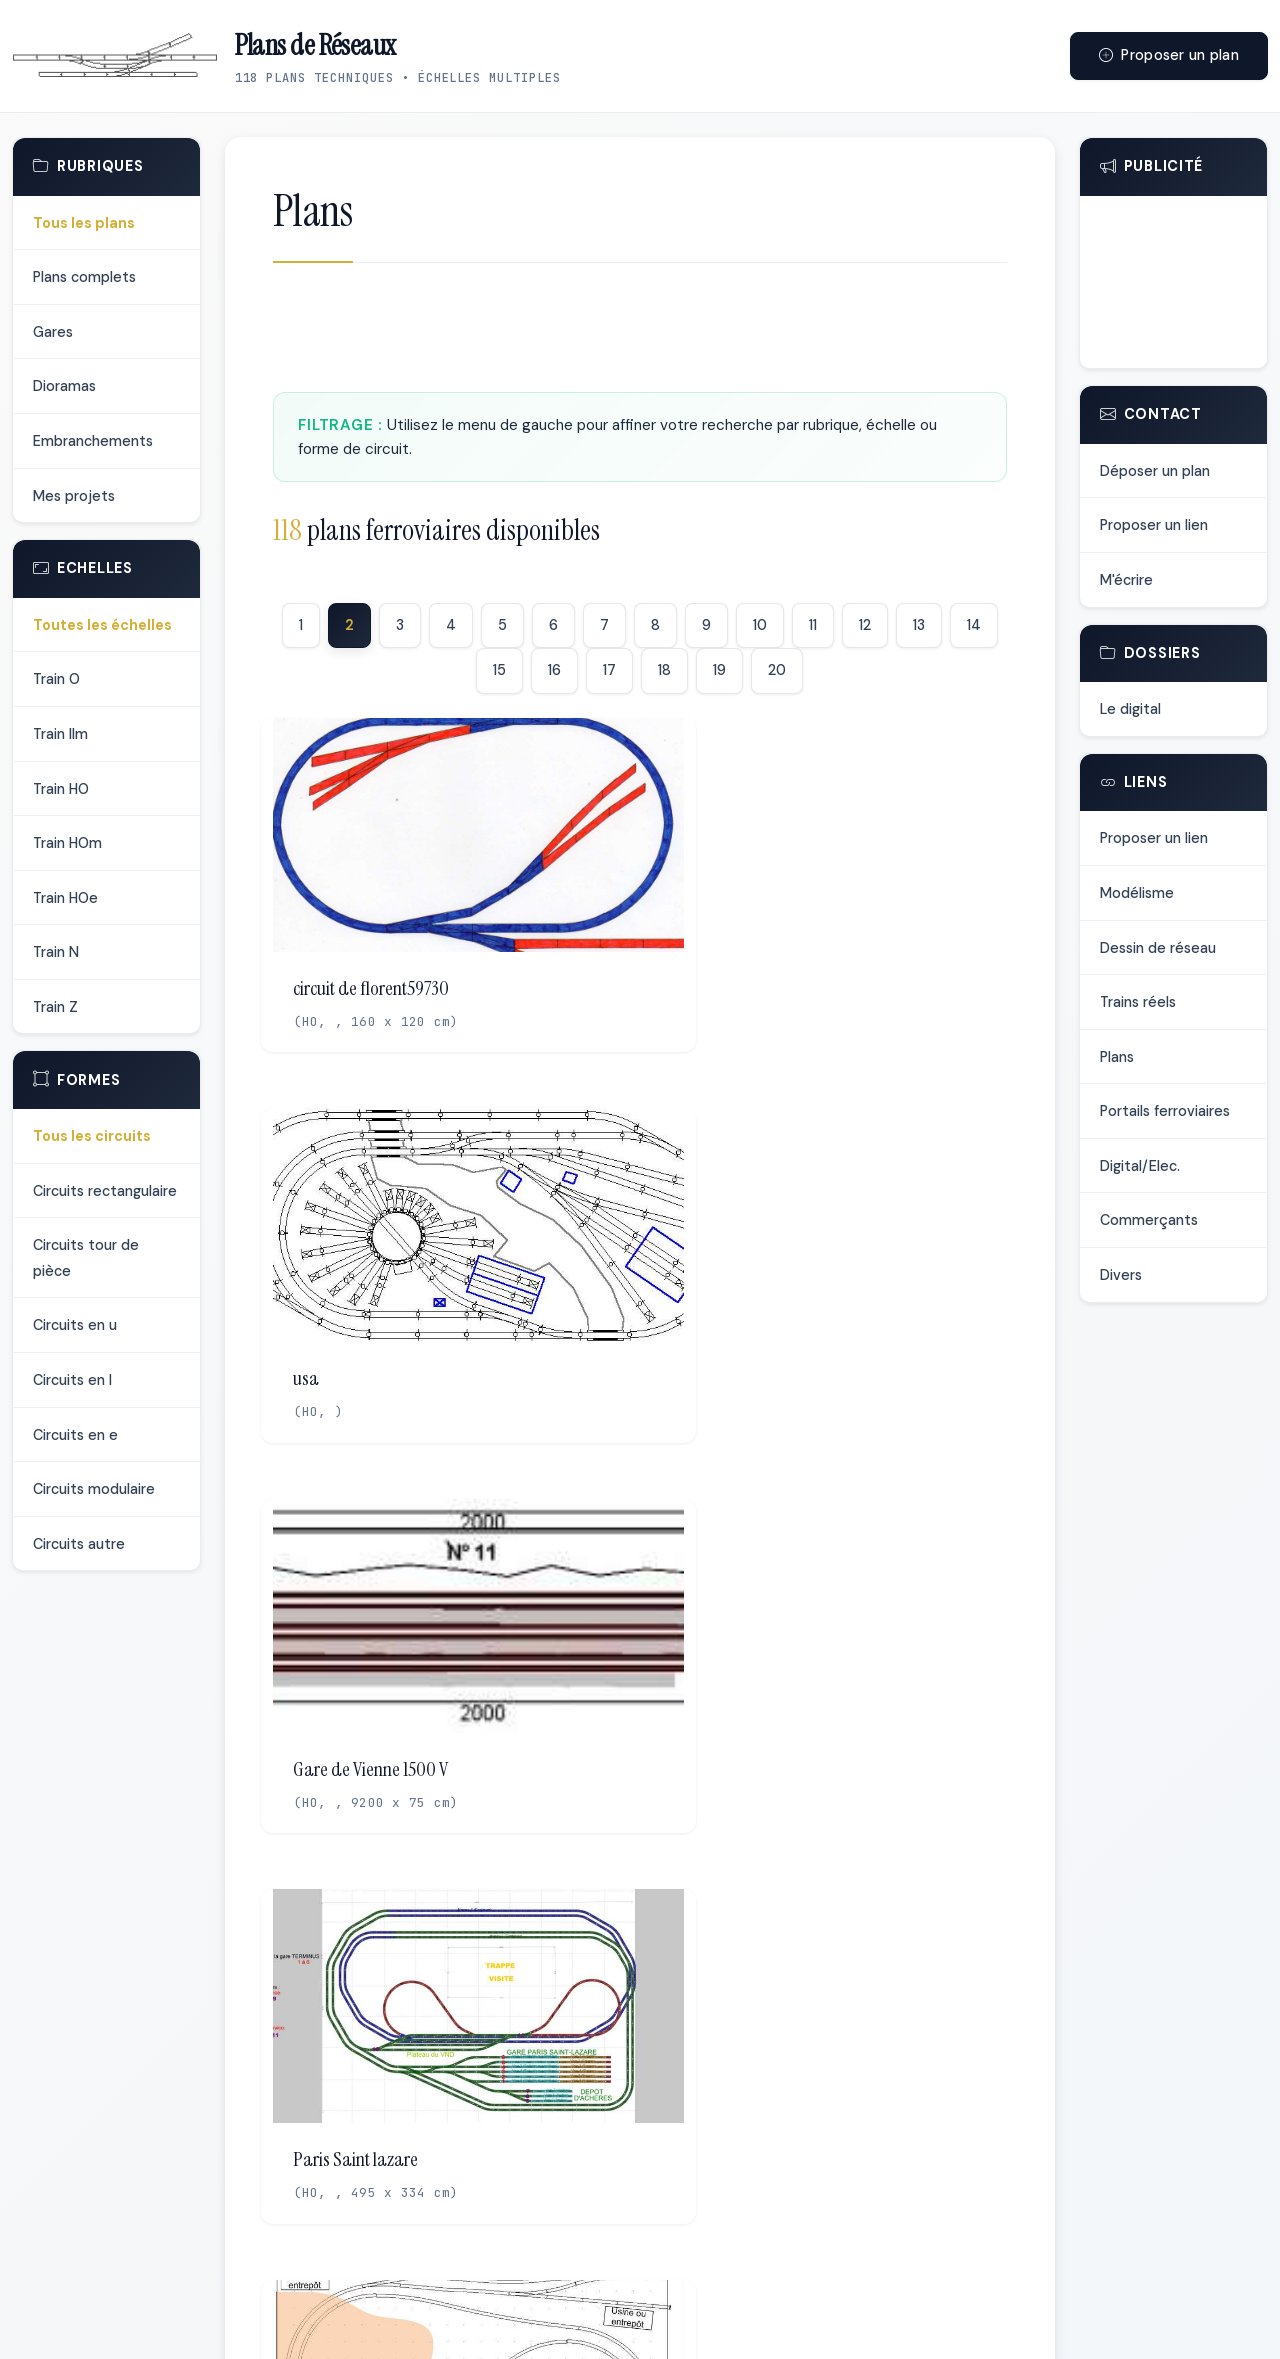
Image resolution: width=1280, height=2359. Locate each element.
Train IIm (60, 734)
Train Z (55, 1007)
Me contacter (785, 2321)
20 (777, 670)
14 (974, 625)
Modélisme (1137, 893)
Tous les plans (84, 223)
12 (865, 625)
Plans (1117, 1057)
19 (719, 670)
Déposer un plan (1155, 471)
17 (609, 670)
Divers (1121, 1275)
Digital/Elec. (1140, 1166)
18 (664, 670)
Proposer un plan (1169, 55)
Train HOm (67, 843)
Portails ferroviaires (1165, 1111)
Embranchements (93, 441)
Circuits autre (79, 1544)
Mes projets (74, 496)
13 (919, 625)
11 (813, 625)
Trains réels (1138, 1002)
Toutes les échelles (102, 625)
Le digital (1130, 709)
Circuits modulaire (94, 1489)
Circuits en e (75, 1435)
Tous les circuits (92, 1136)
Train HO (61, 789)
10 (760, 625)
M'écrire (1126, 580)
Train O (56, 679)
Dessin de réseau (1158, 948)
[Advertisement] (640, 333)
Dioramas (64, 386)
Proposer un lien (1154, 525)
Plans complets (84, 277)
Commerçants (1149, 1220)
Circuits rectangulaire (105, 1191)
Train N (56, 952)
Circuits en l (72, 1380)
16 (554, 670)
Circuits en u (75, 1325)
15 (499, 670)
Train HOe (65, 898)
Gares (53, 332)
